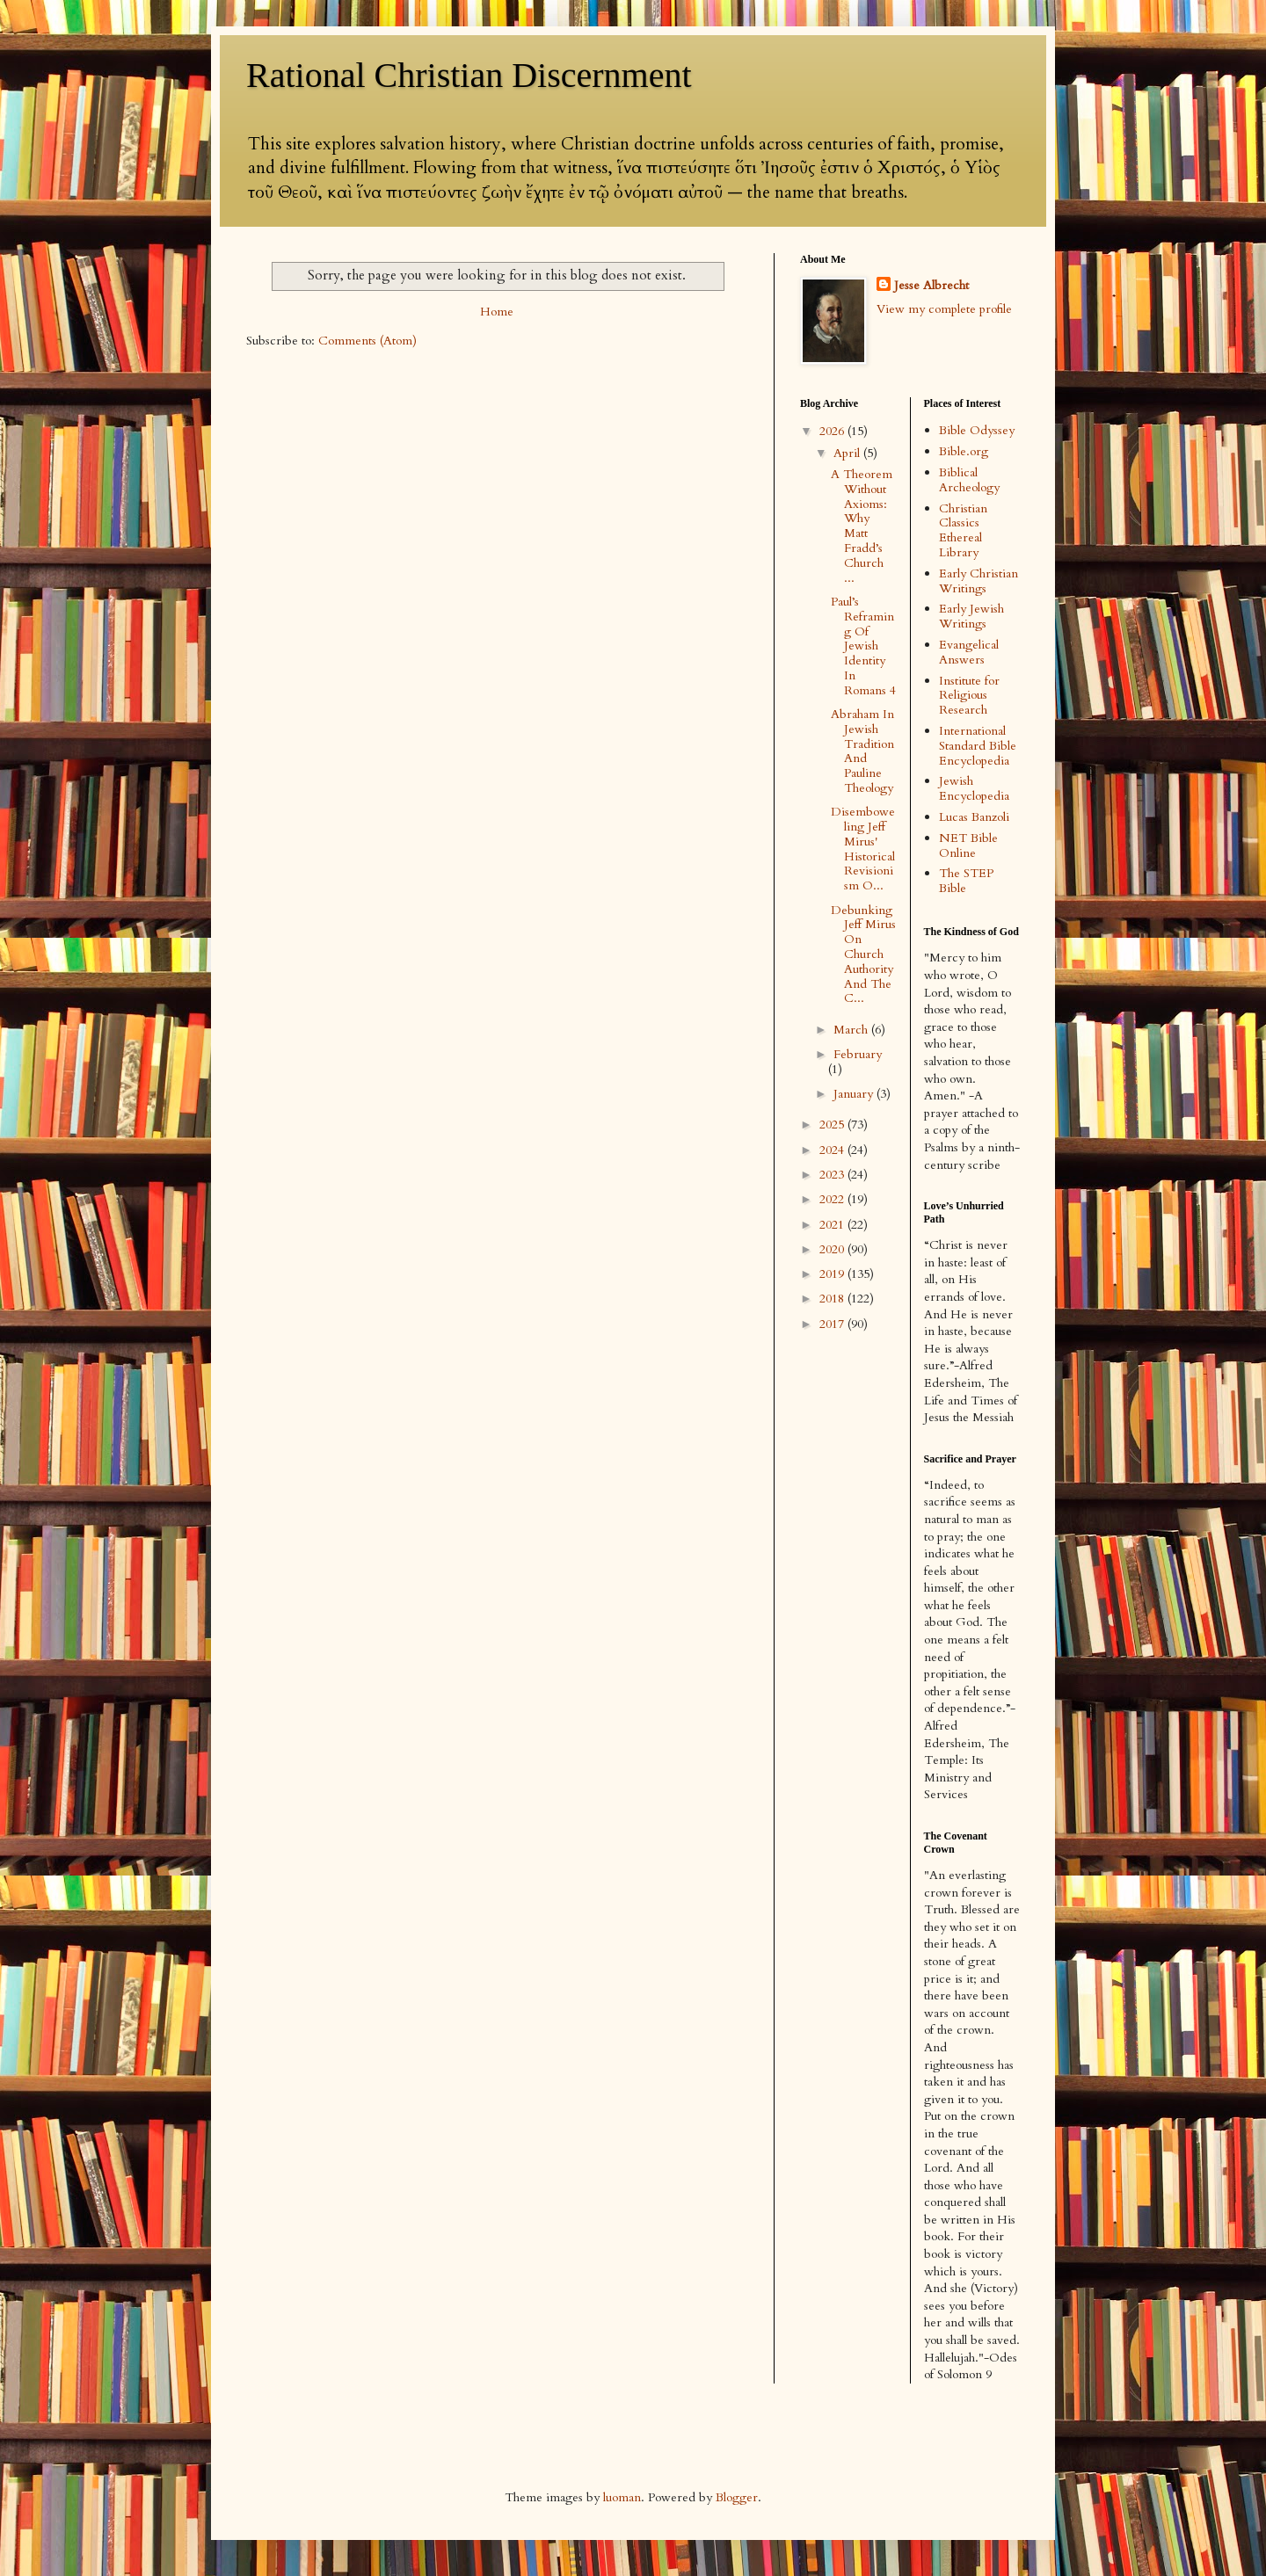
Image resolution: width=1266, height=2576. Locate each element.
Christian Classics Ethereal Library (963, 530)
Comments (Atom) (367, 340)
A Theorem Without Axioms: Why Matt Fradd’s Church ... (861, 526)
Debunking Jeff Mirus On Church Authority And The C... (863, 954)
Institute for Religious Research (969, 695)
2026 (833, 431)
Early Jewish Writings (971, 616)
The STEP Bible (966, 880)
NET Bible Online (968, 845)
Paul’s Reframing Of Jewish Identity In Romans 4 (863, 646)
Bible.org (963, 451)
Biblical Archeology (969, 480)
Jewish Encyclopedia (974, 788)
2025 (833, 1124)
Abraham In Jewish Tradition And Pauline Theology (862, 751)
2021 (833, 1224)
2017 (833, 1324)
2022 (833, 1199)
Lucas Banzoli (974, 817)
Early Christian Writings (978, 581)
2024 (833, 1150)
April (848, 453)
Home (496, 311)
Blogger (737, 2497)
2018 (833, 1298)
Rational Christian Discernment (469, 75)
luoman (622, 2497)
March (852, 1029)
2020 (833, 1249)
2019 (833, 1274)
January (855, 1093)
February (857, 1054)
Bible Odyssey (977, 430)
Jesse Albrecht (931, 285)
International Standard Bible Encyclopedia (977, 745)
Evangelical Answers (969, 652)
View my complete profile (944, 309)
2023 (833, 1174)
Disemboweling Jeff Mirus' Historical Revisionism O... (863, 848)
